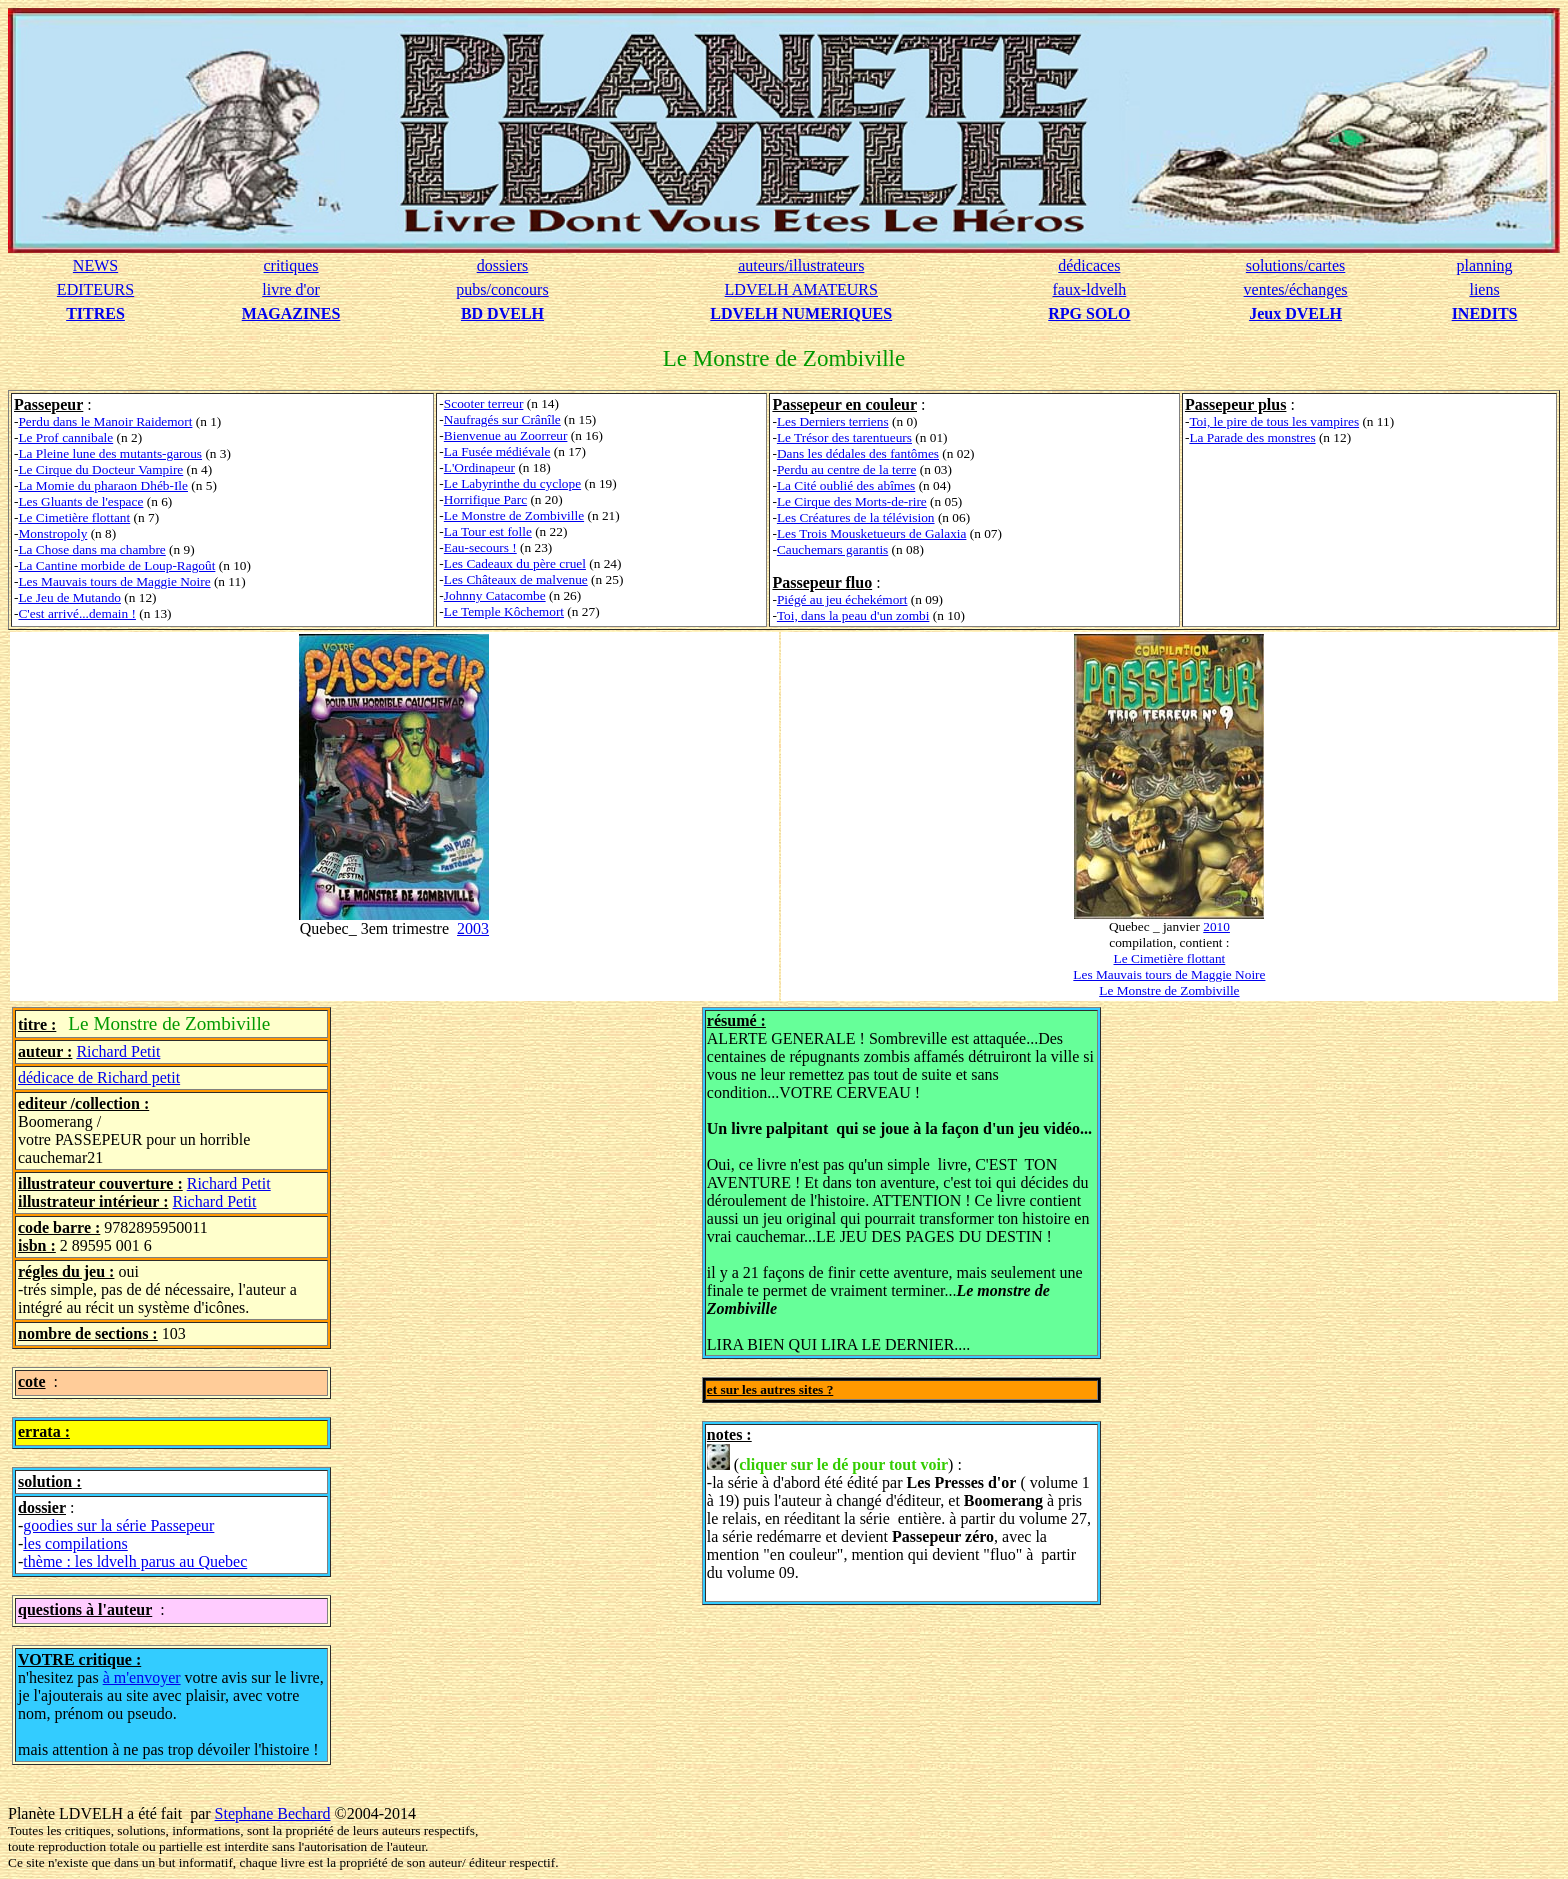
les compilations (75, 1543)
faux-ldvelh (1089, 289)
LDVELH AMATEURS (801, 289)
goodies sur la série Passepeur (118, 1525)
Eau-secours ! (480, 547)
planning (1485, 265)
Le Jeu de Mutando (69, 597)
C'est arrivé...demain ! (77, 613)
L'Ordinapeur (479, 467)
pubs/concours (502, 289)
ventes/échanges (1296, 289)
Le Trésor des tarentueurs (844, 437)
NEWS (95, 265)
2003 (473, 928)
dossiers (503, 265)
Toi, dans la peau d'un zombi (853, 615)
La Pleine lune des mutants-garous (110, 453)
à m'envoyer (142, 1677)
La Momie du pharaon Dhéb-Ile (103, 485)
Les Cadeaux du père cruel (515, 563)
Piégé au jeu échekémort (842, 599)
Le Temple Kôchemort (504, 611)
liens (1484, 289)
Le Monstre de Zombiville (514, 515)
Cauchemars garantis (832, 549)
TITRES (95, 313)
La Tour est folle (488, 531)
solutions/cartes (1296, 265)
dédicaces (1089, 265)
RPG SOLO (1089, 313)
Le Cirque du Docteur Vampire (100, 469)
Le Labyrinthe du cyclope (512, 483)
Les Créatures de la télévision (856, 517)
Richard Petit (118, 1051)
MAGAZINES (291, 313)
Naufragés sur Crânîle (502, 419)
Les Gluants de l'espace (80, 501)
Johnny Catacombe (495, 595)
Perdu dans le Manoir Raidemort (105, 421)
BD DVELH (502, 313)
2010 (1216, 926)
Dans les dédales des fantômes (858, 453)
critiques (290, 265)
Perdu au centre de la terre (847, 469)
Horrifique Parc (485, 499)
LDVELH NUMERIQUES (801, 313)
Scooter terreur (484, 403)
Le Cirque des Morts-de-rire (852, 501)
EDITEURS (95, 289)
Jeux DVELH (1295, 313)
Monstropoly (52, 533)
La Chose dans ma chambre (91, 549)
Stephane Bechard (273, 1813)
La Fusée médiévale (497, 451)
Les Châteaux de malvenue (516, 579)
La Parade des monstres (1252, 437)
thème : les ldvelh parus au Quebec (135, 1561)
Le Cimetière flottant (74, 517)
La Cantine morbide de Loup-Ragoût (116, 565)
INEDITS (1485, 313)
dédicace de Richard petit (99, 1077)
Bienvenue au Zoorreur (506, 435)
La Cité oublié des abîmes (846, 485)
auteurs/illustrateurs (801, 265)
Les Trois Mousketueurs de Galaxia (872, 533)
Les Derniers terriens (833, 421)
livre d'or (291, 289)
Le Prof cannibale (65, 437)
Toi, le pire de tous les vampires (1274, 421)
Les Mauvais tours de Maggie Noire (114, 581)
